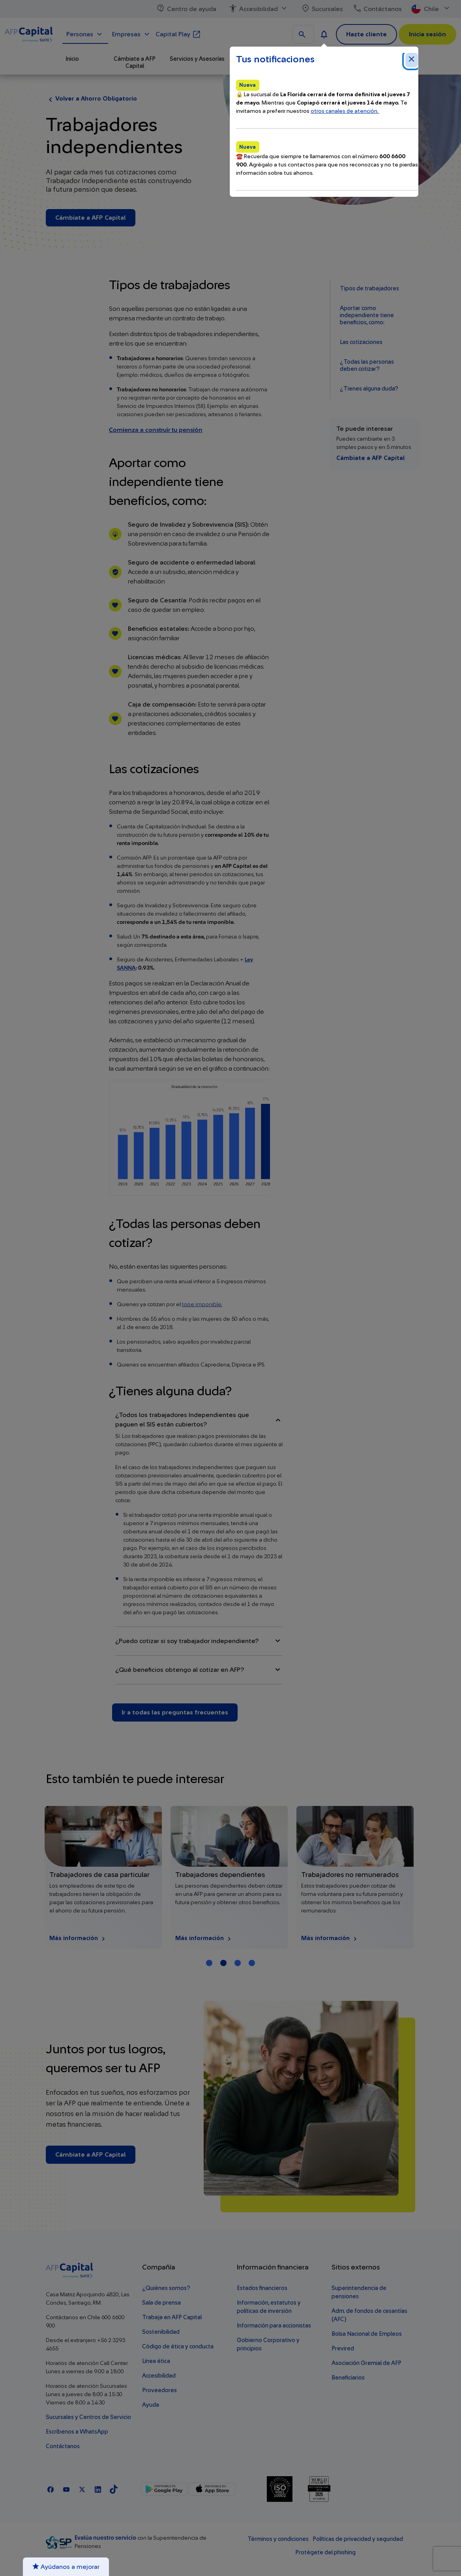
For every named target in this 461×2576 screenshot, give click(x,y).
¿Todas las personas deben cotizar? (367, 365)
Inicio (72, 59)
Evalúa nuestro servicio (106, 2538)
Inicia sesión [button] (427, 34)
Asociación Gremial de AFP (366, 2363)
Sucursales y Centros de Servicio (88, 2417)
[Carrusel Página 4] (252, 1963)
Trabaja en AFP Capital (172, 2317)
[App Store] (212, 2489)
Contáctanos (377, 9)
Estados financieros (262, 2288)
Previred (343, 2349)
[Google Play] (164, 2489)
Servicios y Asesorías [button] (197, 59)
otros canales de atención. (345, 111)
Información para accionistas (274, 2326)
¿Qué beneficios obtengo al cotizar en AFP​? (199, 1670)
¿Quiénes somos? (166, 2288)
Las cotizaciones (361, 342)
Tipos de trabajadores (369, 289)
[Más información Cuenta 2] (98, 1877)
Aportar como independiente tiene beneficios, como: (367, 315)
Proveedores (159, 2390)
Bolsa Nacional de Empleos (367, 2334)
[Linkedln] (98, 2489)
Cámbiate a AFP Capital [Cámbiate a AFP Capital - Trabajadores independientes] (90, 218)
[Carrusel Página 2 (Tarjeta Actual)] (223, 1963)
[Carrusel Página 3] (237, 1963)
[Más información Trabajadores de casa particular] (224, 1877)
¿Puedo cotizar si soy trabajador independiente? (199, 1641)
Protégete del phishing (325, 2552)
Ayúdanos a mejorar (65, 2566)
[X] (82, 2489)
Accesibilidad (258, 8)
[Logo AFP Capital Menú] (29, 33)
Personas (85, 33)
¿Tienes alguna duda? (369, 389)
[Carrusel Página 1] (209, 1963)
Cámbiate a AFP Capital (370, 458)
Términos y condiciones (278, 2539)
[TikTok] (113, 2489)
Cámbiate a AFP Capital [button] (135, 62)
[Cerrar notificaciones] (411, 60)
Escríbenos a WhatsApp (77, 2432)
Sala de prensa (161, 2303)
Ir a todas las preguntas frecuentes (175, 1712)
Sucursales (322, 9)
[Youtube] (66, 2489)
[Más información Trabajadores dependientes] (350, 1877)
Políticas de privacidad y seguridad (358, 2539)
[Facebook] (50, 2489)
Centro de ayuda (186, 9)
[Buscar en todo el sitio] (303, 34)
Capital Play (178, 33)
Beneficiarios (348, 2378)
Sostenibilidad (161, 2332)
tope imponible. (202, 1304)
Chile (431, 9)
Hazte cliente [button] (366, 34)
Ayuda (150, 2405)
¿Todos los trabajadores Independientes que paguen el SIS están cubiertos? (199, 1420)
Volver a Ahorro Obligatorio (91, 99)
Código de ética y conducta (178, 2347)
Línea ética (156, 2361)
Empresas (132, 33)
